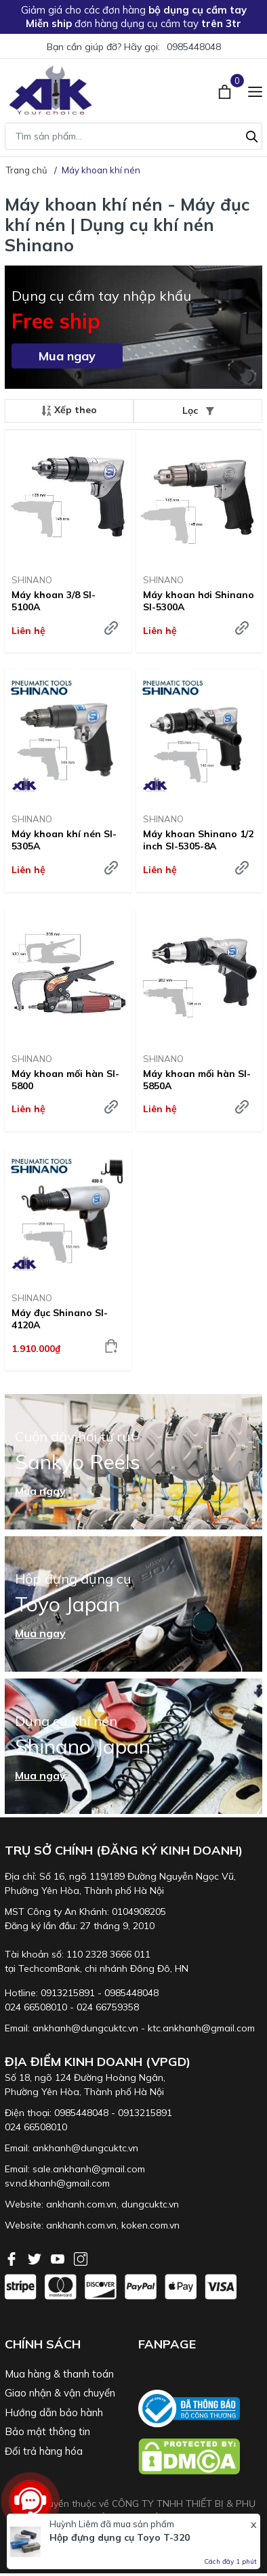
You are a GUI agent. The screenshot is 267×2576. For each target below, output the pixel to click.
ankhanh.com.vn (81, 2204)
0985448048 (194, 47)
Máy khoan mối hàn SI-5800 (65, 1080)
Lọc (198, 410)
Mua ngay (67, 356)
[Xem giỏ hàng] (226, 90)
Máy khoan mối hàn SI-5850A (197, 1080)
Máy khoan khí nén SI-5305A (64, 840)
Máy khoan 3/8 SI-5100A (54, 601)
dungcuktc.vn (150, 2204)
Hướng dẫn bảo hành (54, 2412)
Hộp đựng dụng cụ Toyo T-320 (119, 2537)
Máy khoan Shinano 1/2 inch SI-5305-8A (198, 840)
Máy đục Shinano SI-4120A (60, 1319)
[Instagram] (80, 2257)
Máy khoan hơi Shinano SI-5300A (198, 601)
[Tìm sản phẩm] (133, 136)
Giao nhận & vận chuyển (60, 2392)
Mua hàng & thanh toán (59, 2373)
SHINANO (32, 579)
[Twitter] (36, 2257)
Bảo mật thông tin (47, 2431)
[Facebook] (13, 2257)
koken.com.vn (150, 2225)
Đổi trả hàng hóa (44, 2451)
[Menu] (255, 90)
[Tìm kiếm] (252, 135)
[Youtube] (59, 2257)
